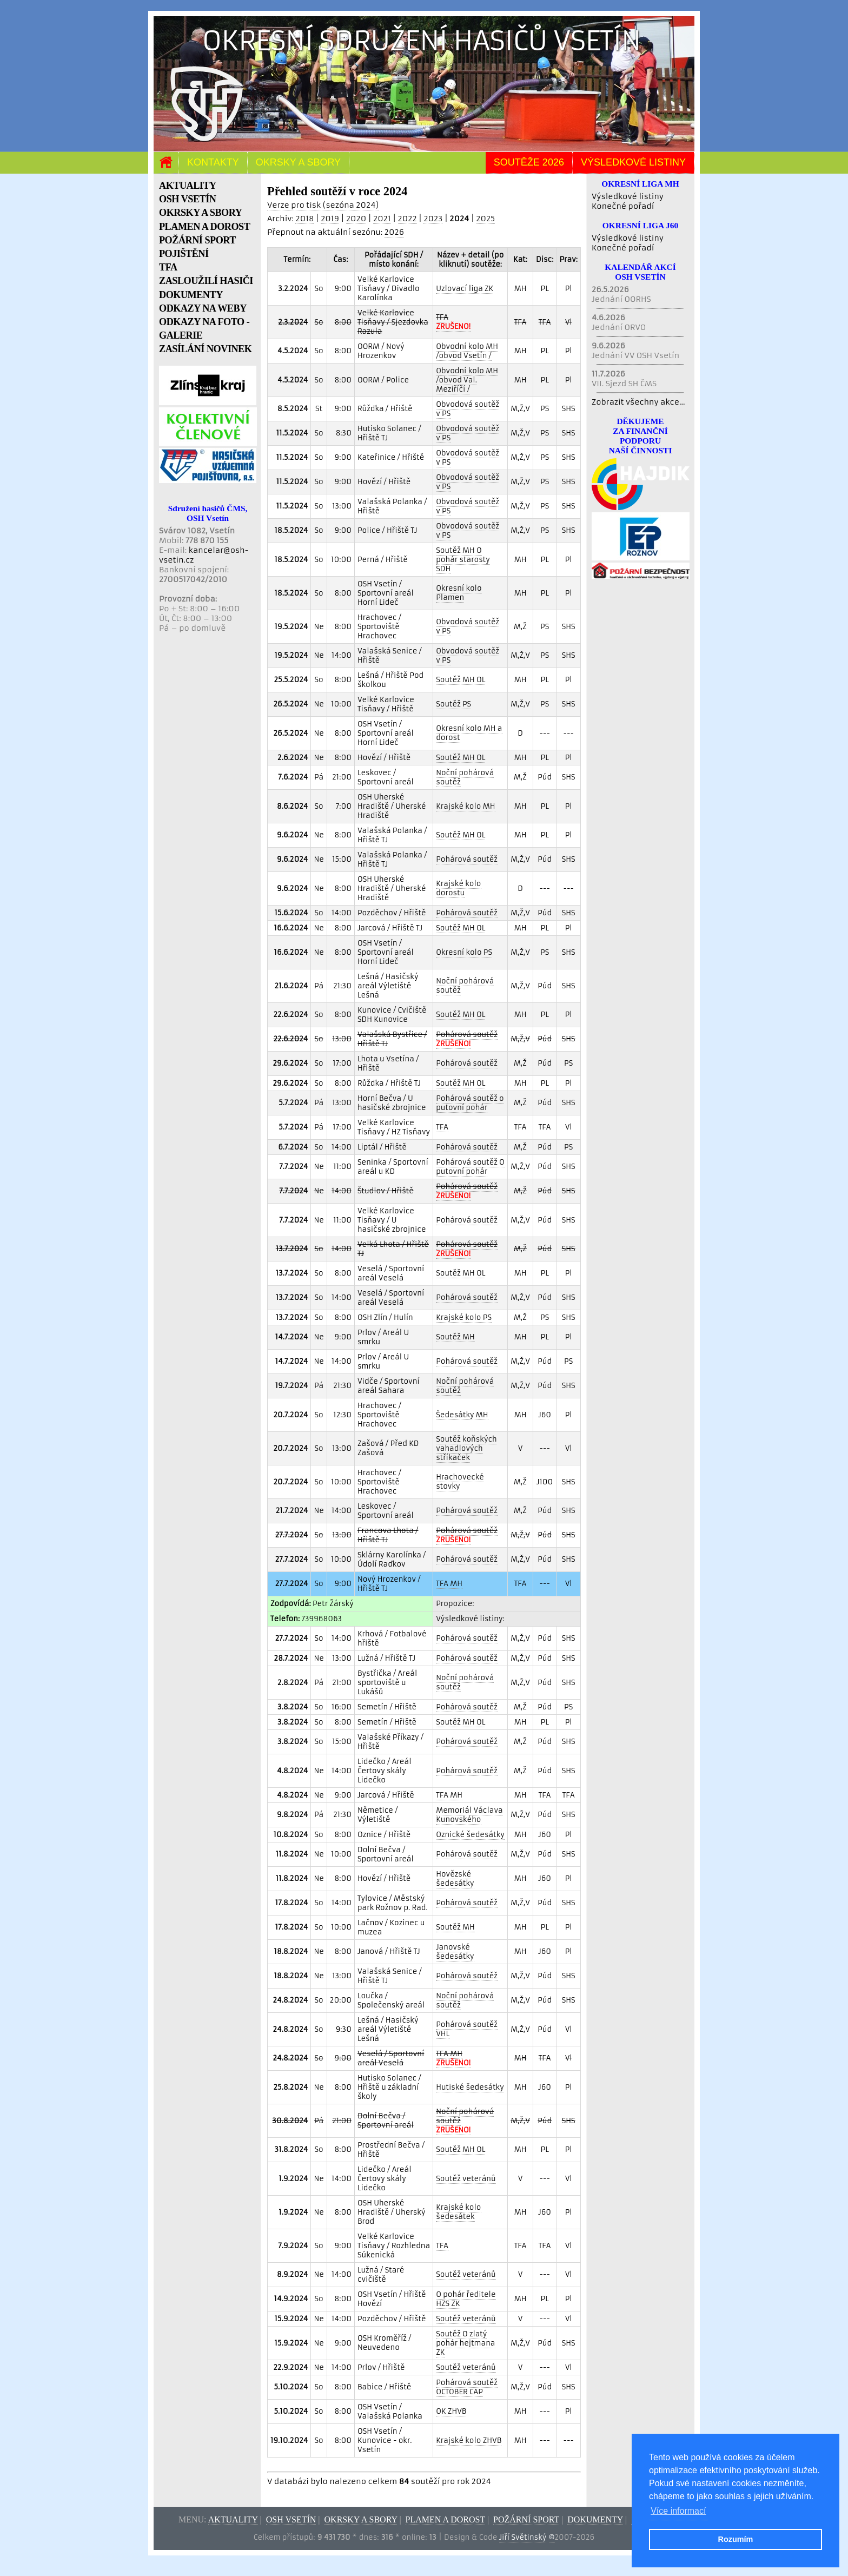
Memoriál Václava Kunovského (469, 1815)
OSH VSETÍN (187, 199)
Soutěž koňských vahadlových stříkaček (466, 1448)
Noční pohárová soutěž (465, 777)
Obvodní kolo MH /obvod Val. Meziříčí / (467, 380)
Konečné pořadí (623, 206)
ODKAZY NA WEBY (203, 308)
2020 (356, 218)
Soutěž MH (455, 1337)
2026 (394, 232)
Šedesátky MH (462, 1414)
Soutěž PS (453, 704)
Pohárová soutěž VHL (467, 2029)
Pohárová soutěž (467, 859)
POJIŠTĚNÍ (184, 253)
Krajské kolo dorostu (458, 888)
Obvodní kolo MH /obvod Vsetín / (467, 351)
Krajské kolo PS (464, 1317)
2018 (304, 218)
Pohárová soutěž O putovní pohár (470, 1167)
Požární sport (526, 2519)
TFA (168, 267)
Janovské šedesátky (455, 1952)
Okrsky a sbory (298, 162)
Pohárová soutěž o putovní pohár (470, 1103)
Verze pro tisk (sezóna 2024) (323, 205)
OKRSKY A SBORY (200, 212)
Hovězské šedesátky (455, 1879)
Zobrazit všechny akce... (638, 402)
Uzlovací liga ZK (464, 288)
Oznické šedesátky (470, 1834)
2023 (432, 218)
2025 (485, 218)
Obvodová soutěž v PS (467, 409)
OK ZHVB (451, 2411)
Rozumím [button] (735, 2539)
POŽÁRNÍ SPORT (197, 240)
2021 (382, 218)
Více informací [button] (678, 2510)
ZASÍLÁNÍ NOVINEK (205, 349)
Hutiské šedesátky (470, 2087)
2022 (407, 218)
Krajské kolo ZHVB (468, 2440)
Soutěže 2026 (529, 162)
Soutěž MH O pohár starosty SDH (463, 559)
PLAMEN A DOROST (204, 226)
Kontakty (213, 162)
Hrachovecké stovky (460, 1481)
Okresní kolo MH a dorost (469, 733)
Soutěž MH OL (460, 679)
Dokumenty (595, 2519)
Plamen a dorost (445, 2519)
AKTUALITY (187, 185)
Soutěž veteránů (465, 2178)
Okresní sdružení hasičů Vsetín (421, 40)
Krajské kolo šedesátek (458, 2212)
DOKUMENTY (191, 294)
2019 (330, 218)
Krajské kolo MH (465, 806)
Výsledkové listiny (633, 162)
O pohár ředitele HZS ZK (465, 2299)
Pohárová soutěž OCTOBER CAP (467, 2387)
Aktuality (233, 2519)
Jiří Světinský (523, 2537)
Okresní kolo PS (464, 952)
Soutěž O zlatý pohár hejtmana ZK (465, 2343)
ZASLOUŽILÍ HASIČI (206, 280)
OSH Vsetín (291, 2519)
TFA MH (449, 1583)
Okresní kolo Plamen (458, 593)
